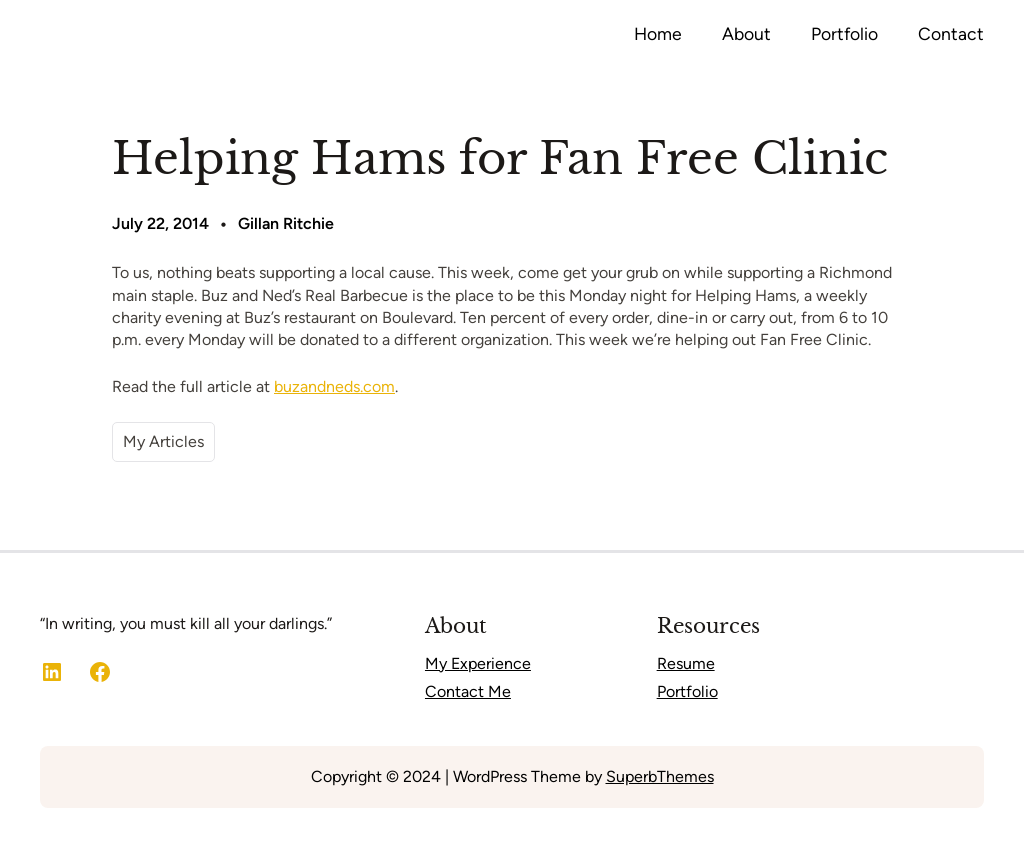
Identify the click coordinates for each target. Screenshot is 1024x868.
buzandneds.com (334, 386)
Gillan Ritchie (286, 223)
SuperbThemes (660, 776)
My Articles (163, 441)
